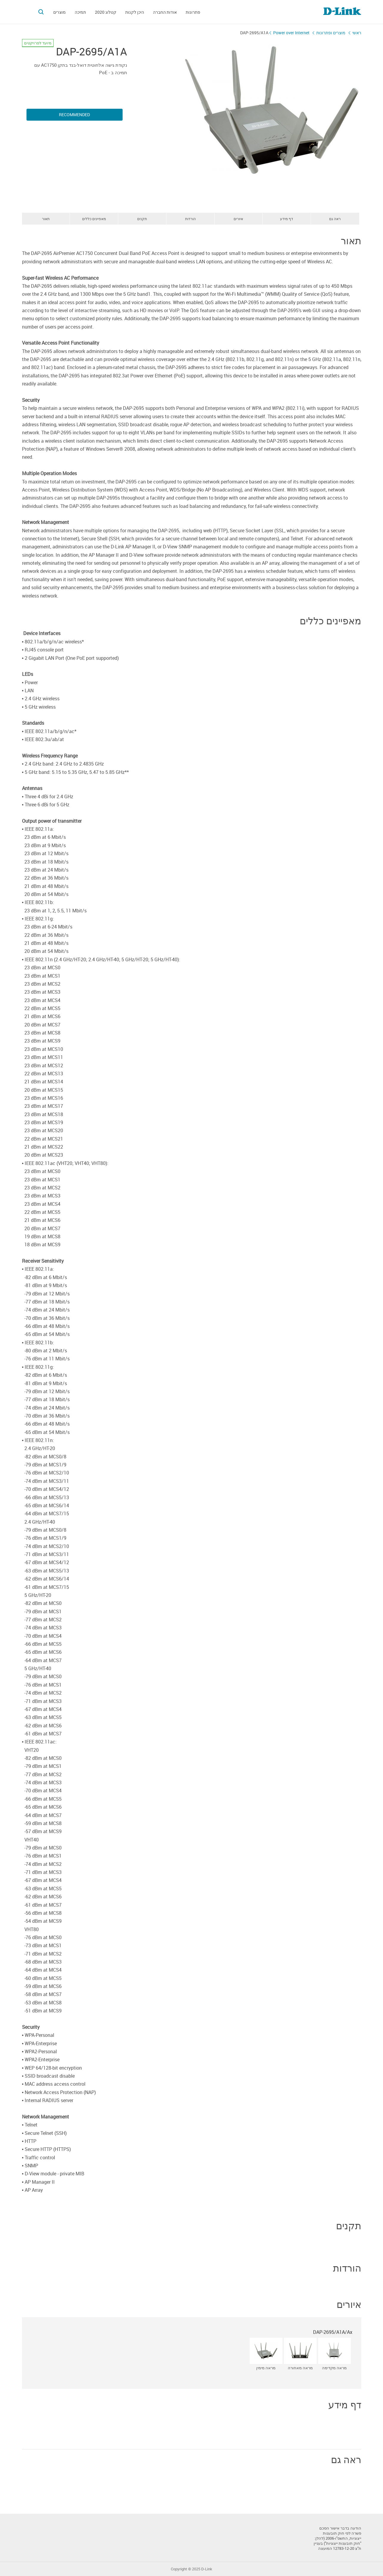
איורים (238, 218)
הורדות (190, 218)
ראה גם (335, 218)
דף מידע (286, 218)
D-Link (206, 2569)
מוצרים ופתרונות (331, 32)
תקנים (142, 218)
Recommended (74, 114)
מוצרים (59, 12)
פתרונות (193, 12)
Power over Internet (291, 32)
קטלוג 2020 (105, 12)
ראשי (356, 32)
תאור (46, 218)
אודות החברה (165, 12)
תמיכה (80, 12)
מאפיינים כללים (94, 218)
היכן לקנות (134, 12)
